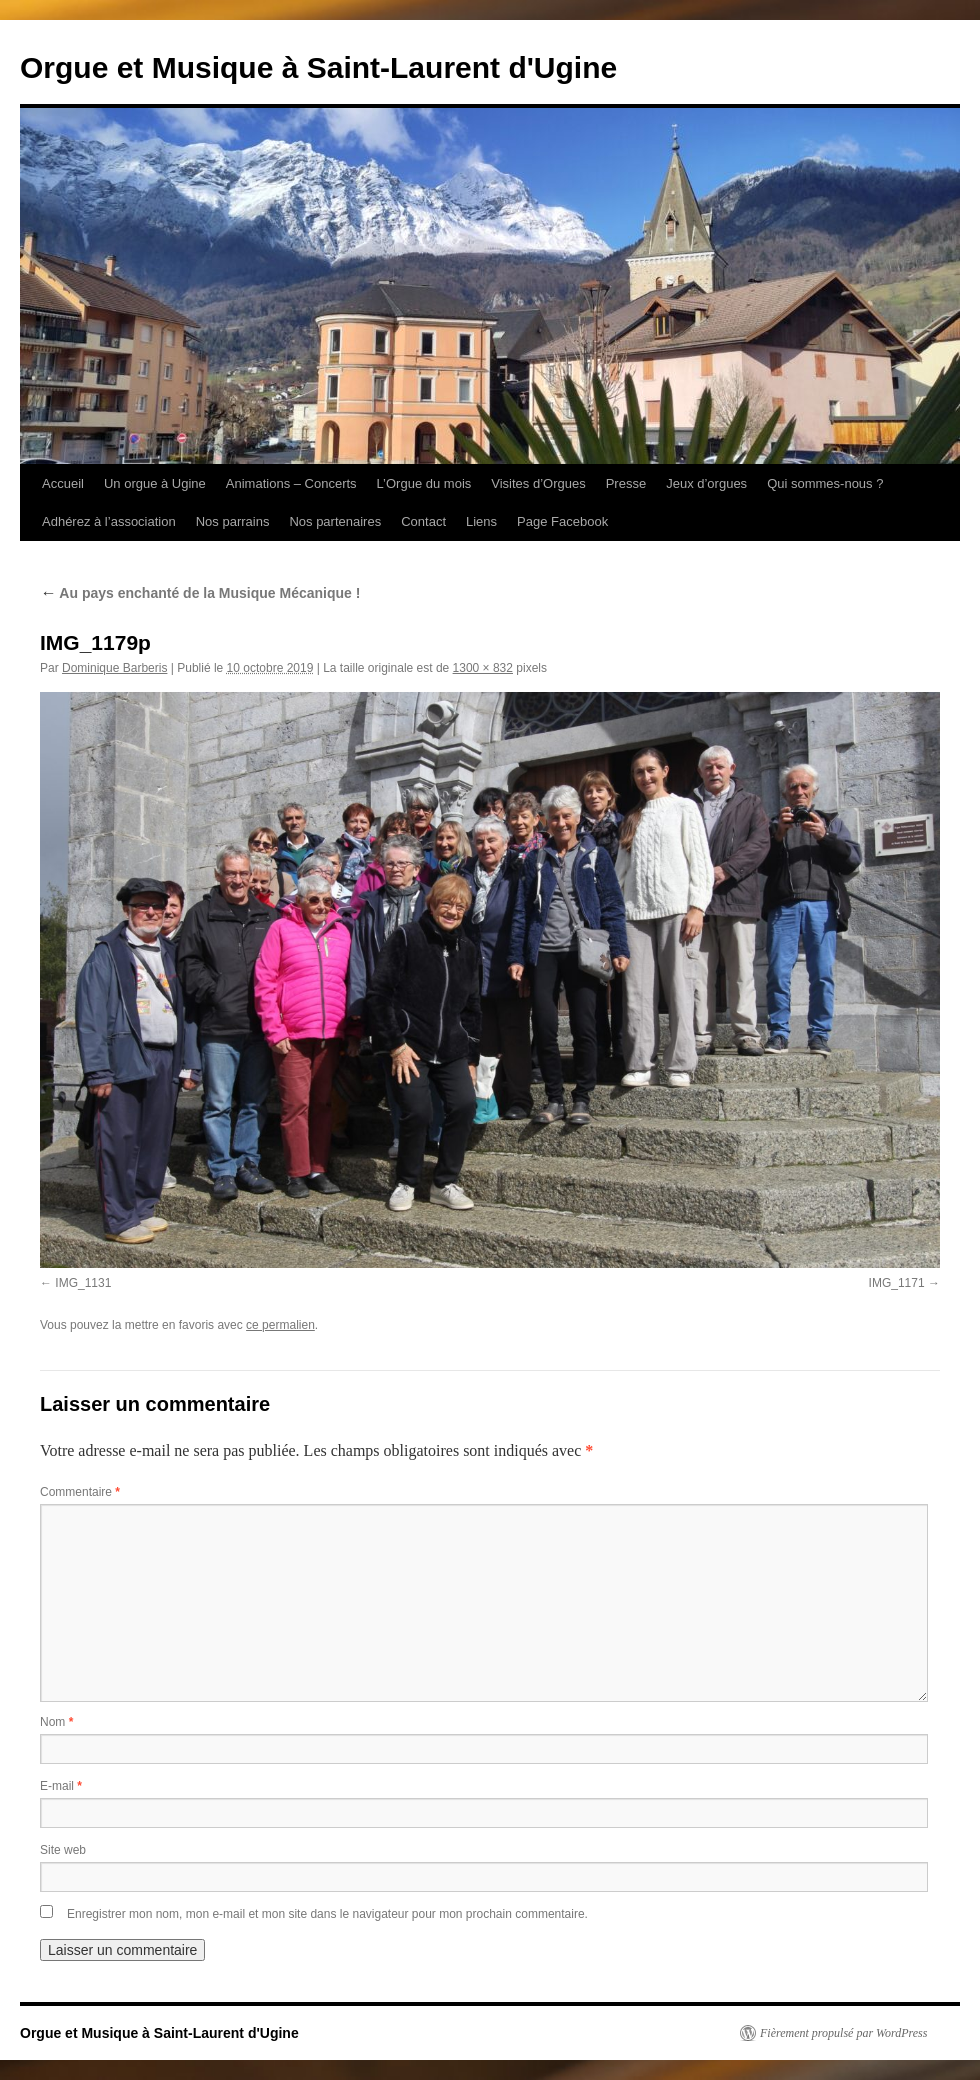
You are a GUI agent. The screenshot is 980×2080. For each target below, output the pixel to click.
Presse (626, 483)
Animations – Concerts (291, 483)
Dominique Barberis (114, 668)
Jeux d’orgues (706, 483)
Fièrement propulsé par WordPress (843, 2033)
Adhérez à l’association (109, 521)
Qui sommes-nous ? (825, 483)
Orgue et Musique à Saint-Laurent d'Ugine (318, 67)
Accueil (63, 483)
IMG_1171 (897, 1283)
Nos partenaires (335, 521)
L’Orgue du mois (424, 483)
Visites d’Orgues (538, 483)
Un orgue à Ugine (155, 483)
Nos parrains (233, 521)
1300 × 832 (483, 668)
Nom (56, 1722)
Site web (63, 1850)
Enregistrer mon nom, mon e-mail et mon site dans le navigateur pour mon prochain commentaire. (327, 1914)
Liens (481, 521)
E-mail (61, 1786)
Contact (423, 521)
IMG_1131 (83, 1283)
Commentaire (80, 1492)
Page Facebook (562, 521)
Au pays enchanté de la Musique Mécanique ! (200, 593)
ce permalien (280, 1325)
